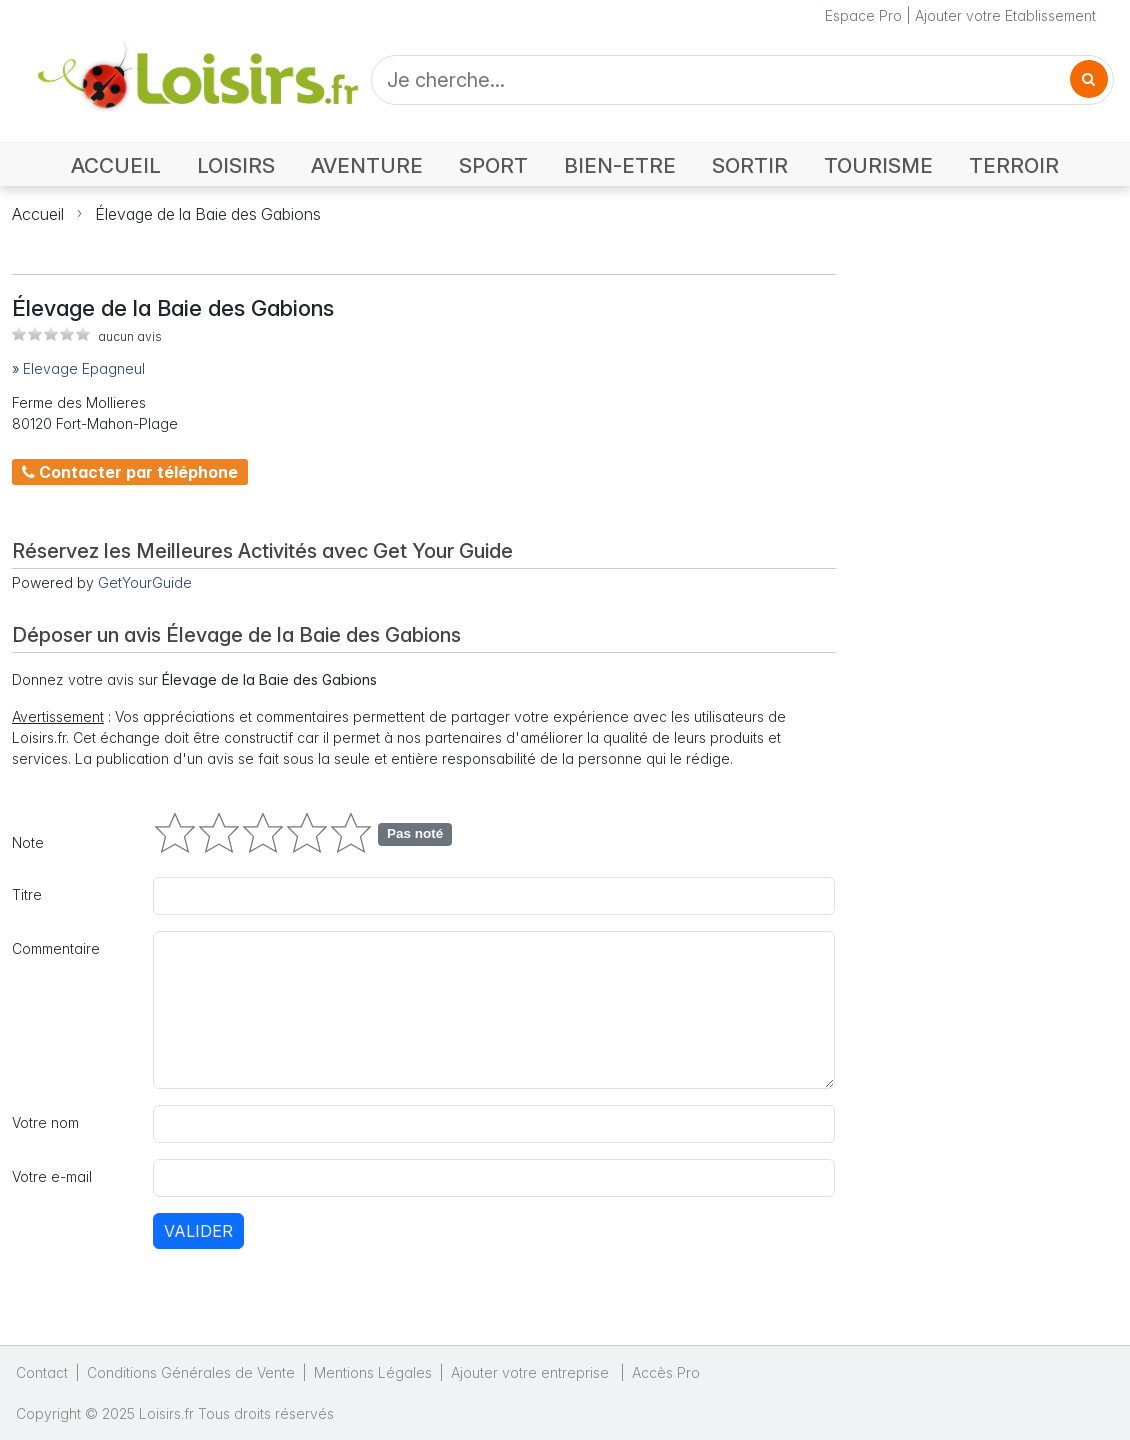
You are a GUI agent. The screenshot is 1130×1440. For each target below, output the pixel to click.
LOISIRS (236, 165)
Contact (42, 1372)
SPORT (493, 165)
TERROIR (1014, 165)
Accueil (38, 214)
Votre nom (45, 1122)
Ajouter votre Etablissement (1005, 15)
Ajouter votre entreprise (532, 1372)
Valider (198, 1231)
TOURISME (878, 165)
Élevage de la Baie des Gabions (208, 214)
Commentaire (56, 948)
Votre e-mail (52, 1176)
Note (28, 842)
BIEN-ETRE (620, 165)
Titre (27, 894)
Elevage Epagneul (84, 368)
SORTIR (750, 165)
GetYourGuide (145, 582)
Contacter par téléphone (130, 472)
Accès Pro (666, 1372)
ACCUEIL (116, 165)
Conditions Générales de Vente (191, 1372)
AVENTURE (367, 165)
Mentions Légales (373, 1372)
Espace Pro (863, 15)
